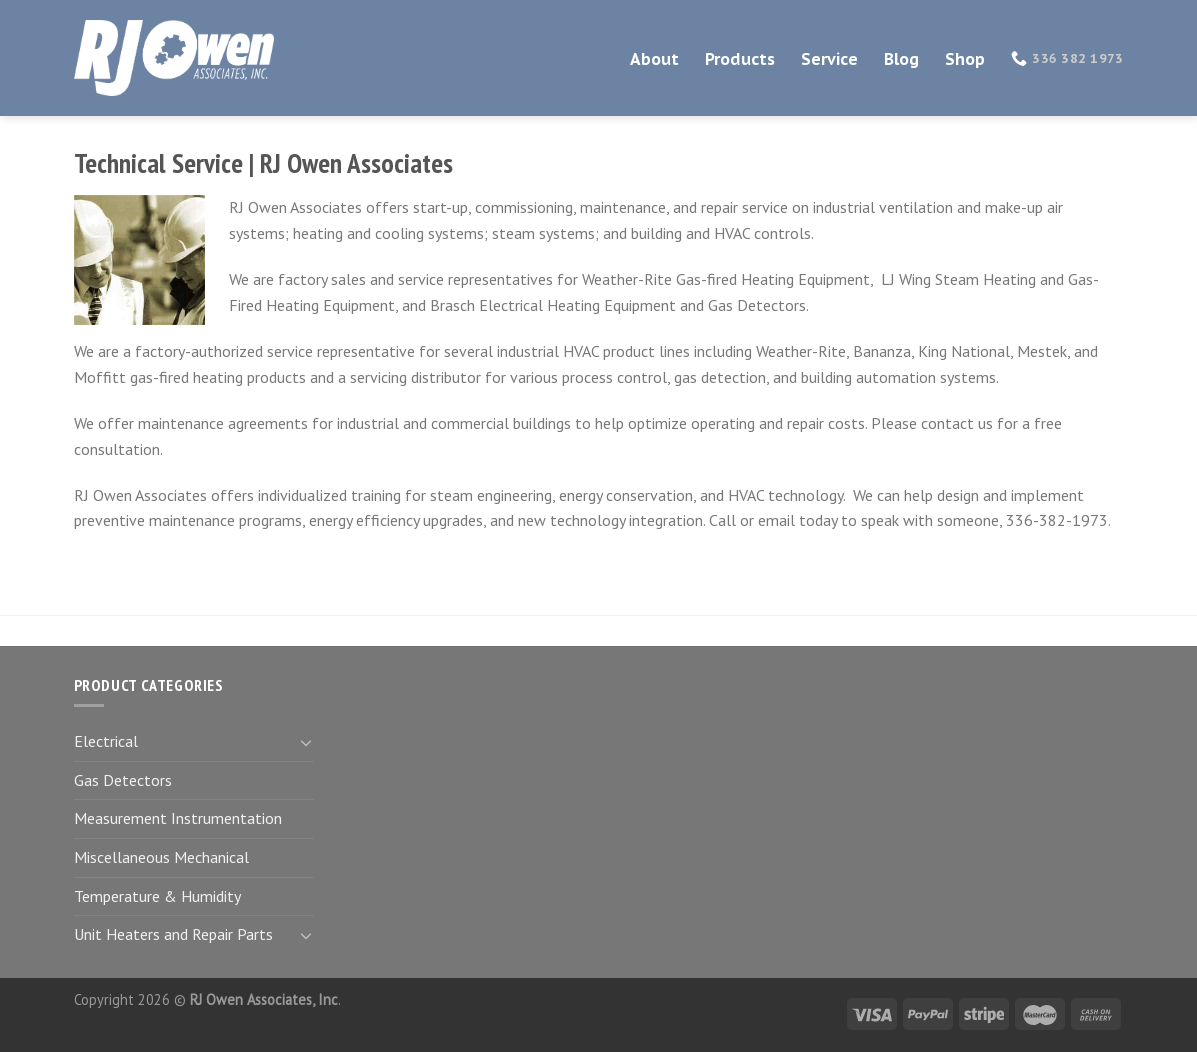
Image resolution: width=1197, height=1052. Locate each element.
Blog (901, 59)
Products (740, 59)
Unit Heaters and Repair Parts (173, 934)
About (654, 59)
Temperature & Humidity (157, 896)
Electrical (106, 741)
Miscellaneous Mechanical (161, 857)
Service (829, 59)
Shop (965, 59)
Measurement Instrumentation (178, 818)
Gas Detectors (123, 780)
